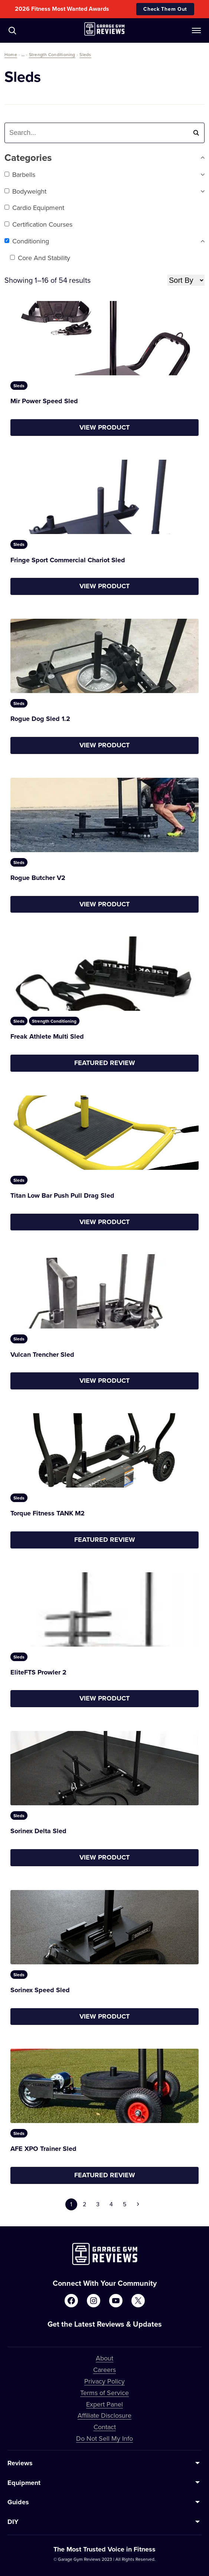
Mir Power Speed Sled (44, 401)
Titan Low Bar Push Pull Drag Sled (62, 1195)
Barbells (19, 174)
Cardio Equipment (34, 207)
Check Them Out (165, 9)
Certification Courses (38, 224)
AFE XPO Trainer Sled (43, 2148)
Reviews (20, 2463)
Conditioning (26, 241)
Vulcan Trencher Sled (42, 1354)
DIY (13, 2522)
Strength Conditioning (52, 54)
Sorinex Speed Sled (40, 1990)
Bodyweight (25, 191)
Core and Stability (40, 257)
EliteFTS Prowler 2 (38, 1672)
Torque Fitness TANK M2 (47, 1513)
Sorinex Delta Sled (38, 1831)
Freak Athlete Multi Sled (47, 1036)
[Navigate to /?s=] (12, 30)
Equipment (23, 2483)
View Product (104, 427)
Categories (104, 158)
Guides (18, 2502)
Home (10, 54)
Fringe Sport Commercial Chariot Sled (67, 560)
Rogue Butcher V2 (37, 878)
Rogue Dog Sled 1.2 (40, 719)
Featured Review (104, 1063)
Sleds (85, 54)
